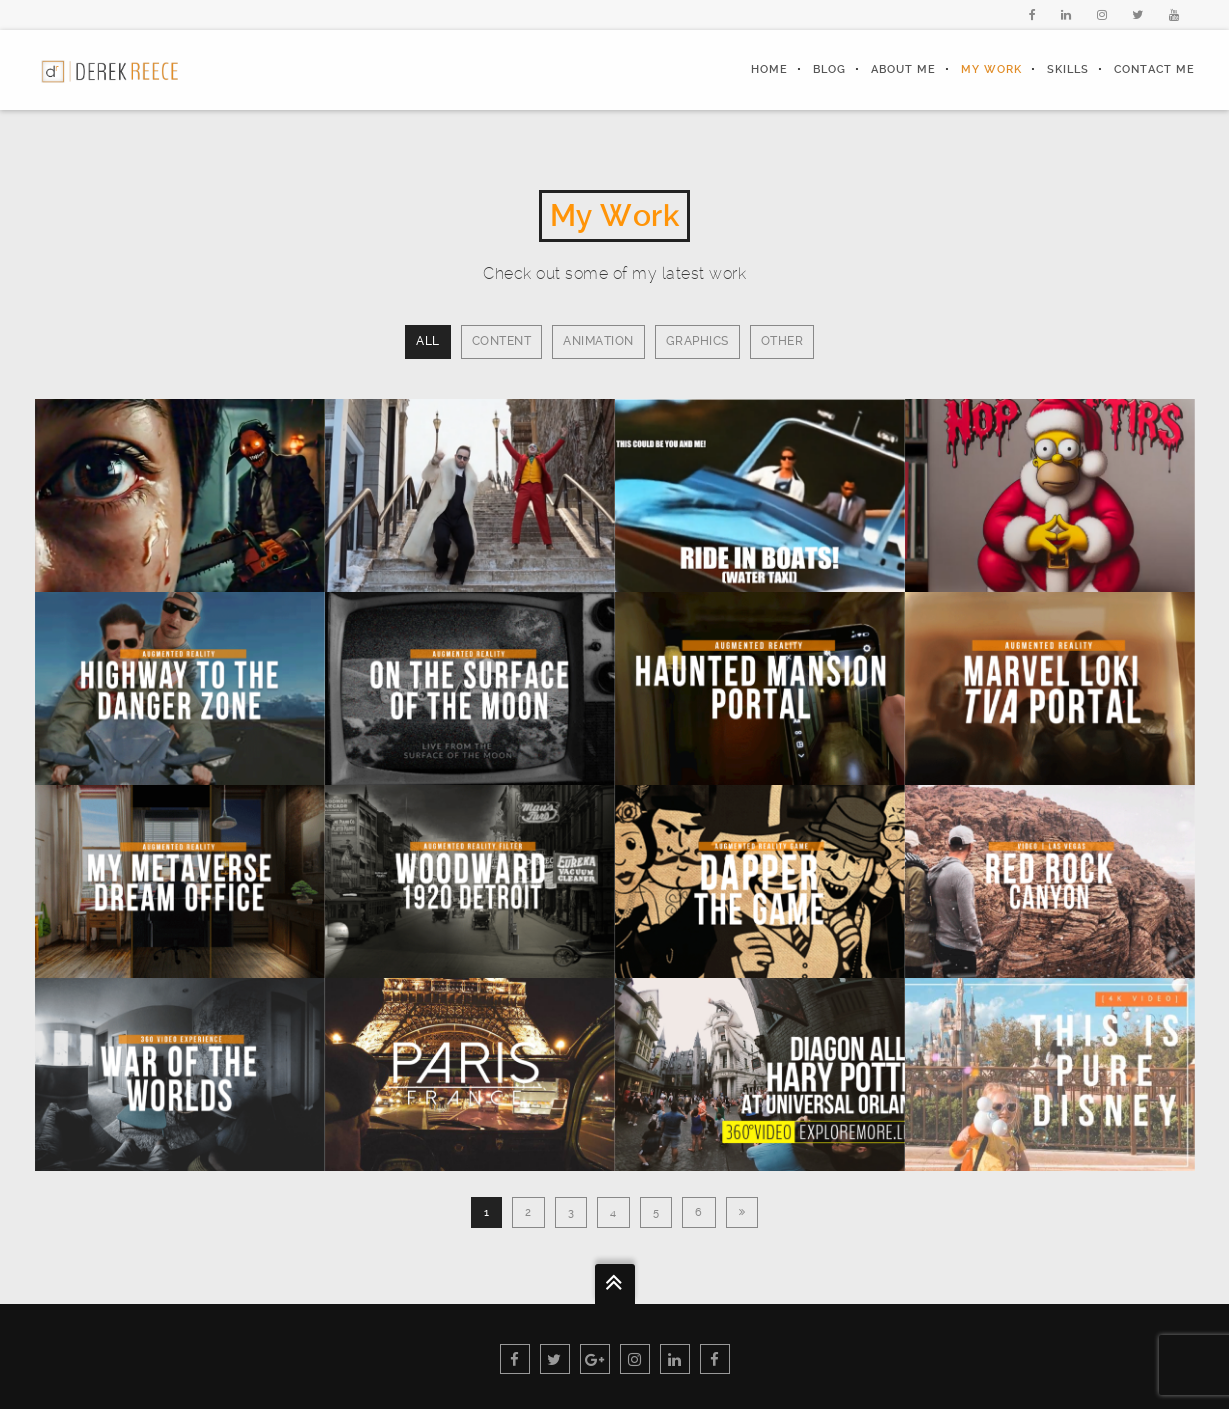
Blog (829, 69)
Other (782, 341)
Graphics (697, 341)
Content (502, 341)
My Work (991, 69)
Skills (1068, 69)
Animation (598, 341)
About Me (903, 69)
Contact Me (1154, 69)
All (428, 341)
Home (769, 69)
